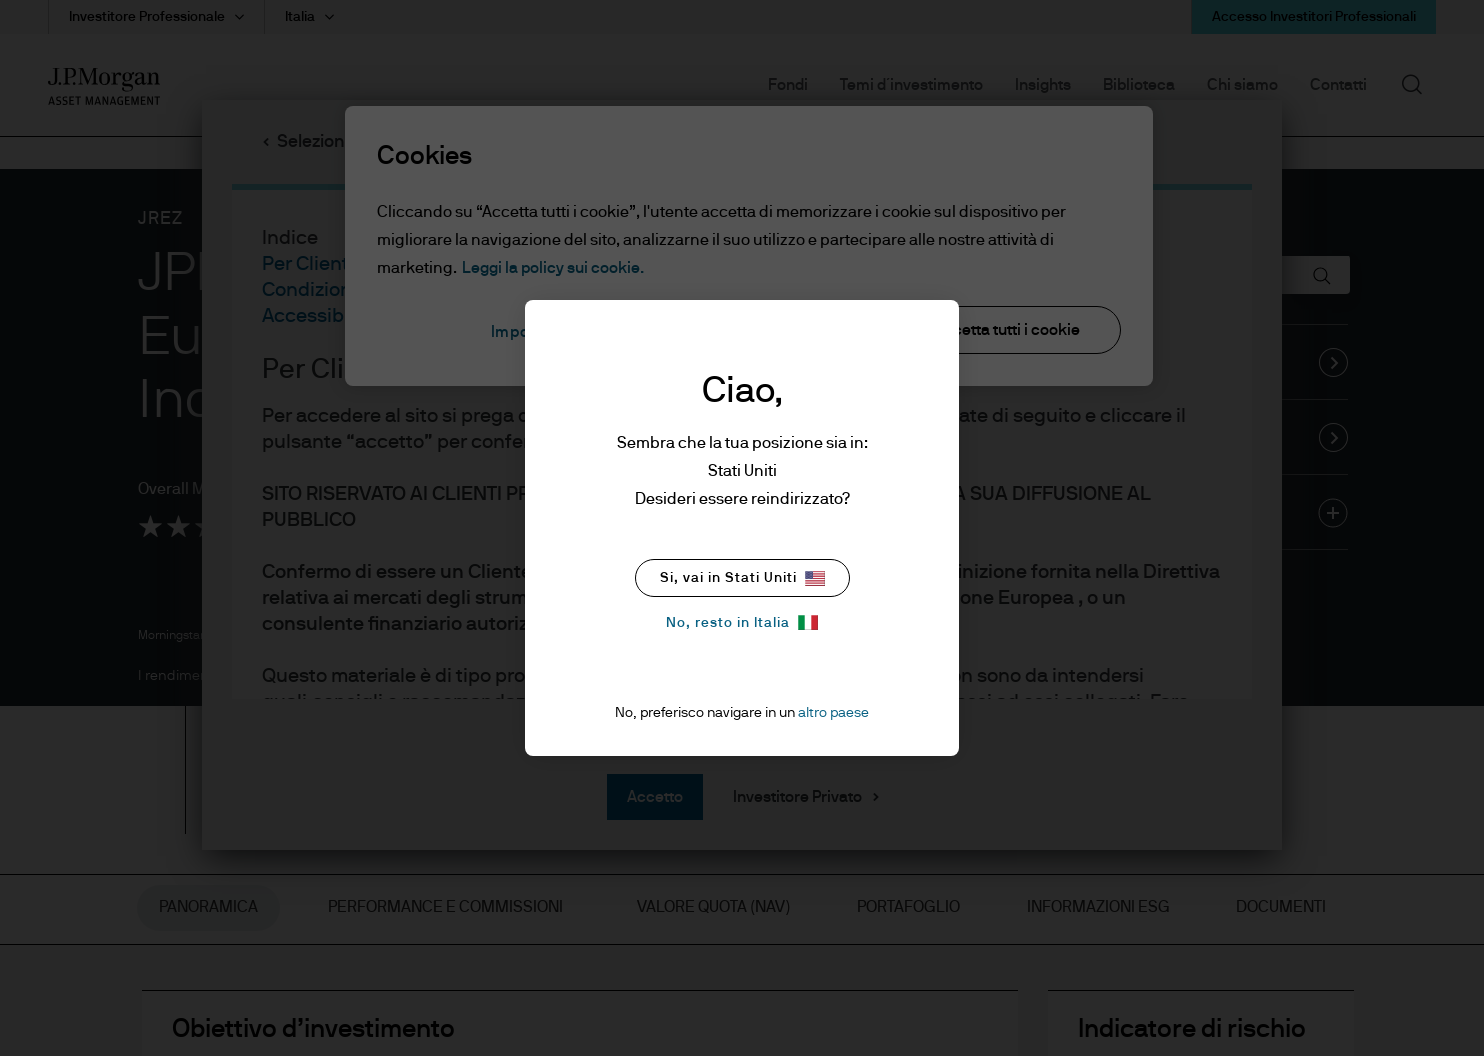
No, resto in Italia (742, 622)
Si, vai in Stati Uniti (742, 578)
